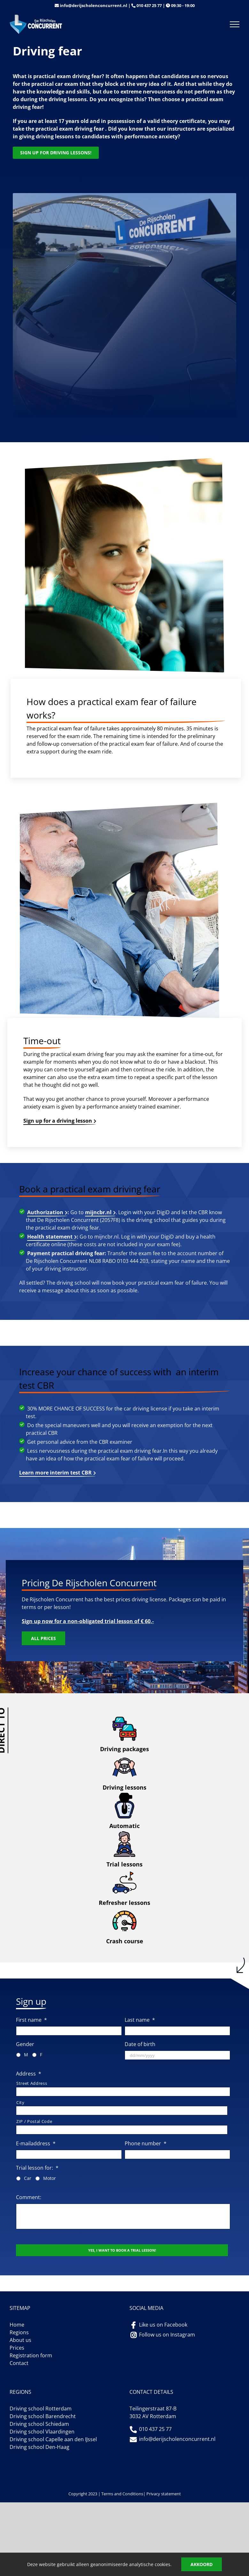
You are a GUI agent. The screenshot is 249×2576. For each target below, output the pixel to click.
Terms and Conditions (122, 2494)
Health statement (50, 1236)
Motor (49, 2178)
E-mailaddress (36, 2143)
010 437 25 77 (149, 5)
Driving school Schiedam (39, 2423)
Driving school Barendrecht (43, 2416)
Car (27, 2178)
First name (31, 2020)
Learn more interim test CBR (55, 1472)
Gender (25, 2044)
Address (28, 2073)
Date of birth (140, 2044)
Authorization (45, 1212)
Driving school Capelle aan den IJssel (53, 2439)
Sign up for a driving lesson (57, 1120)
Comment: (28, 2197)
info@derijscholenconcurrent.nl (93, 5)
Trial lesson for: (37, 2168)
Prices (17, 2347)
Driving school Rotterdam (41, 2408)
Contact (19, 2363)
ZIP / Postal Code (34, 2121)
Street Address (31, 2083)
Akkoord (202, 2564)
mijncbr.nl (98, 1212)
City (20, 2102)
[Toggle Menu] (235, 24)
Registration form (31, 2355)
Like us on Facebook (163, 2324)
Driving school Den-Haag (39, 2446)
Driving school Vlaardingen (42, 2431)
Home (17, 2324)
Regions (19, 2332)
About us (20, 2340)
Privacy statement (163, 2494)
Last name (140, 2020)
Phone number (146, 2143)
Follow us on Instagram (167, 2334)
